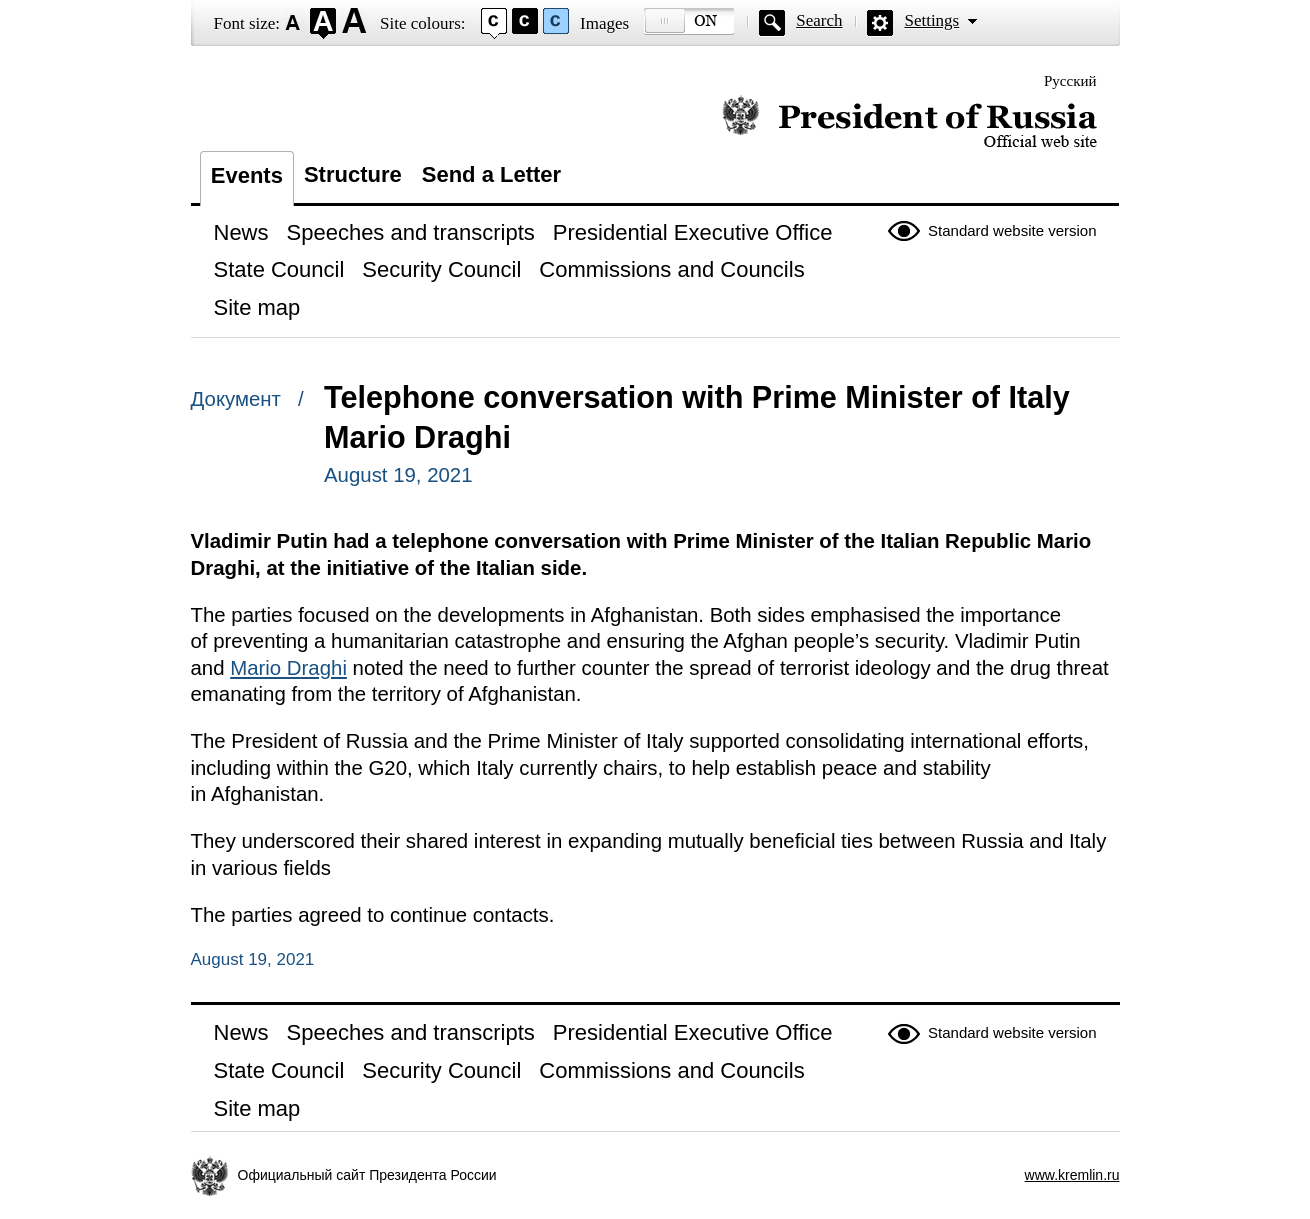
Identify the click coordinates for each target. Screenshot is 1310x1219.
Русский (1070, 81)
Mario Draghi (288, 668)
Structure (353, 174)
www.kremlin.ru (1072, 1175)
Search (819, 20)
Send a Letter (491, 174)
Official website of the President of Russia (909, 122)
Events (247, 175)
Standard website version (1012, 230)
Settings (931, 20)
